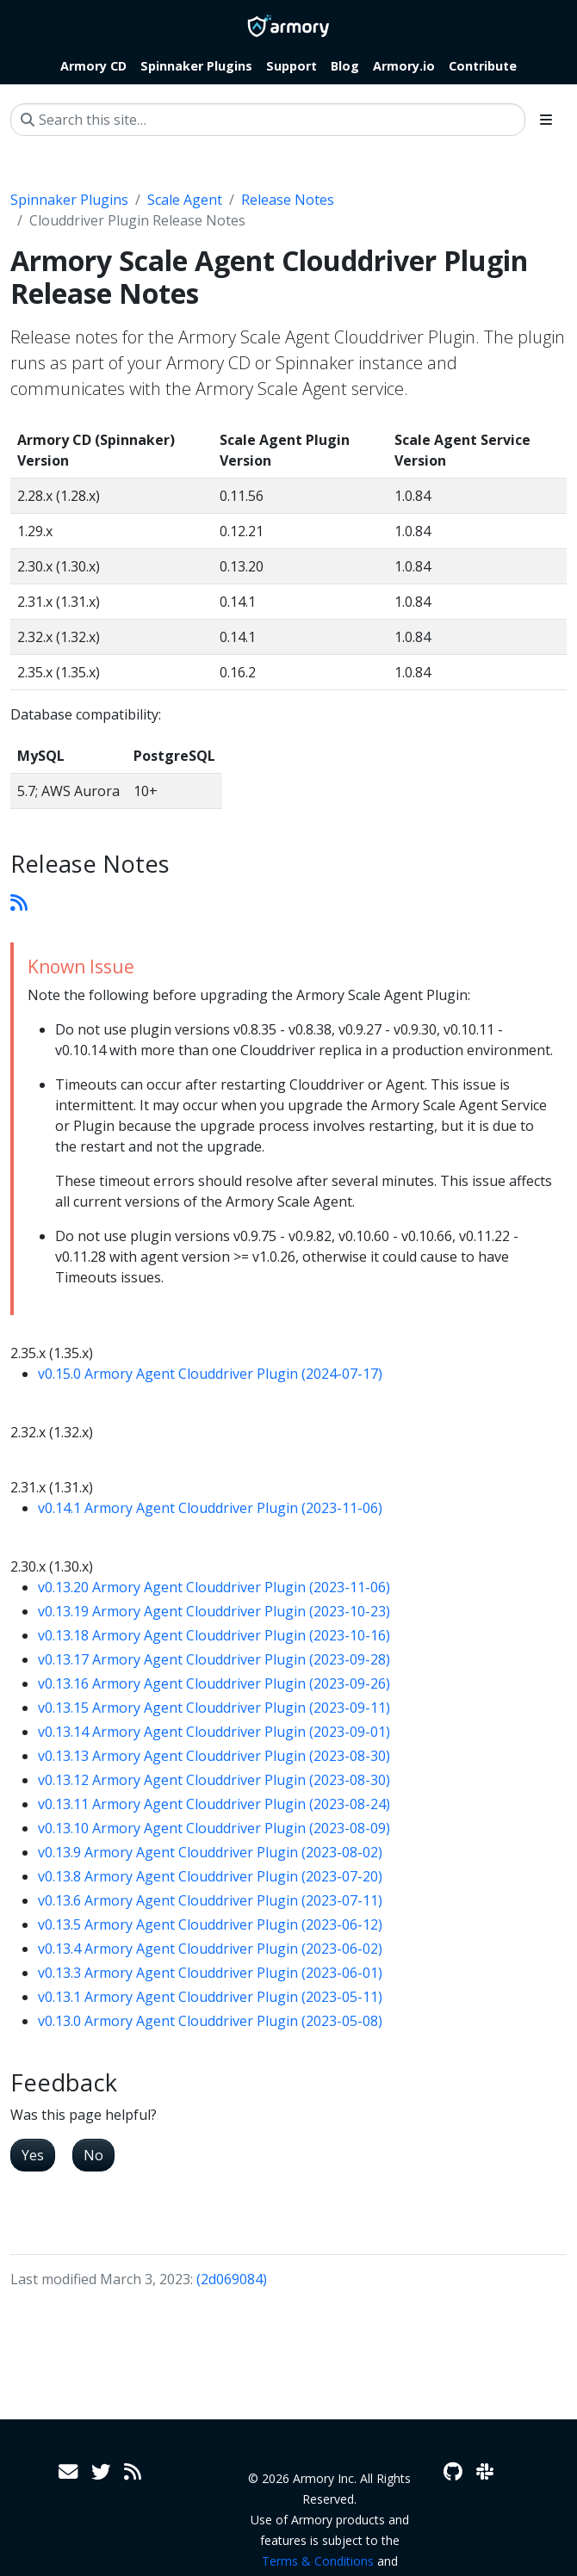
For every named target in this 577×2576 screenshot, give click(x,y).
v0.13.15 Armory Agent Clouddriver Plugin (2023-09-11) (214, 1707)
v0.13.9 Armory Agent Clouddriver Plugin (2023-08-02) (210, 1852)
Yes (33, 2155)
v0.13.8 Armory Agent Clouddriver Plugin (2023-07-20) (210, 1876)
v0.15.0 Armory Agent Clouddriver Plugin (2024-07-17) (210, 1373)
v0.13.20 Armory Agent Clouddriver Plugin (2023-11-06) (214, 1587)
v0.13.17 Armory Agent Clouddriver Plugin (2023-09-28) (214, 1659)
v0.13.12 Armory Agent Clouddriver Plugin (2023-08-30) (214, 1779)
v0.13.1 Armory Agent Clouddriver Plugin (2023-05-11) (210, 1996)
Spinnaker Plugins (69, 199)
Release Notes (287, 199)
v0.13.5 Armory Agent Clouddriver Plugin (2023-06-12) (210, 1924)
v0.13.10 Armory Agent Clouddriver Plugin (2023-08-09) (214, 1828)
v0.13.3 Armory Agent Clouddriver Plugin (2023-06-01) (210, 1972)
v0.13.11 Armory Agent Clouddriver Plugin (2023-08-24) (214, 1804)
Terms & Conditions (318, 2561)
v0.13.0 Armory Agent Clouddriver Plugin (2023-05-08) (210, 2020)
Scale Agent (184, 199)
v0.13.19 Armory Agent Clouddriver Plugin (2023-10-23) (214, 1611)
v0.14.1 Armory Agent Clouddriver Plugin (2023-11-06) (210, 1507)
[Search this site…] (267, 119)
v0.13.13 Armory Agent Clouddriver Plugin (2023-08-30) (214, 1755)
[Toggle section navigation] (546, 119)
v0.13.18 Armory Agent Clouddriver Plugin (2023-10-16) (214, 1635)
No (93, 2155)
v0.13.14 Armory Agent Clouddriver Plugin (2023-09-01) (214, 1731)
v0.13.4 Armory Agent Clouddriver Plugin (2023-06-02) (210, 1948)
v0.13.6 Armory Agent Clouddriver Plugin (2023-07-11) (210, 1900)
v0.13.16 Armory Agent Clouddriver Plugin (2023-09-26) (214, 1683)
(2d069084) (231, 2279)
